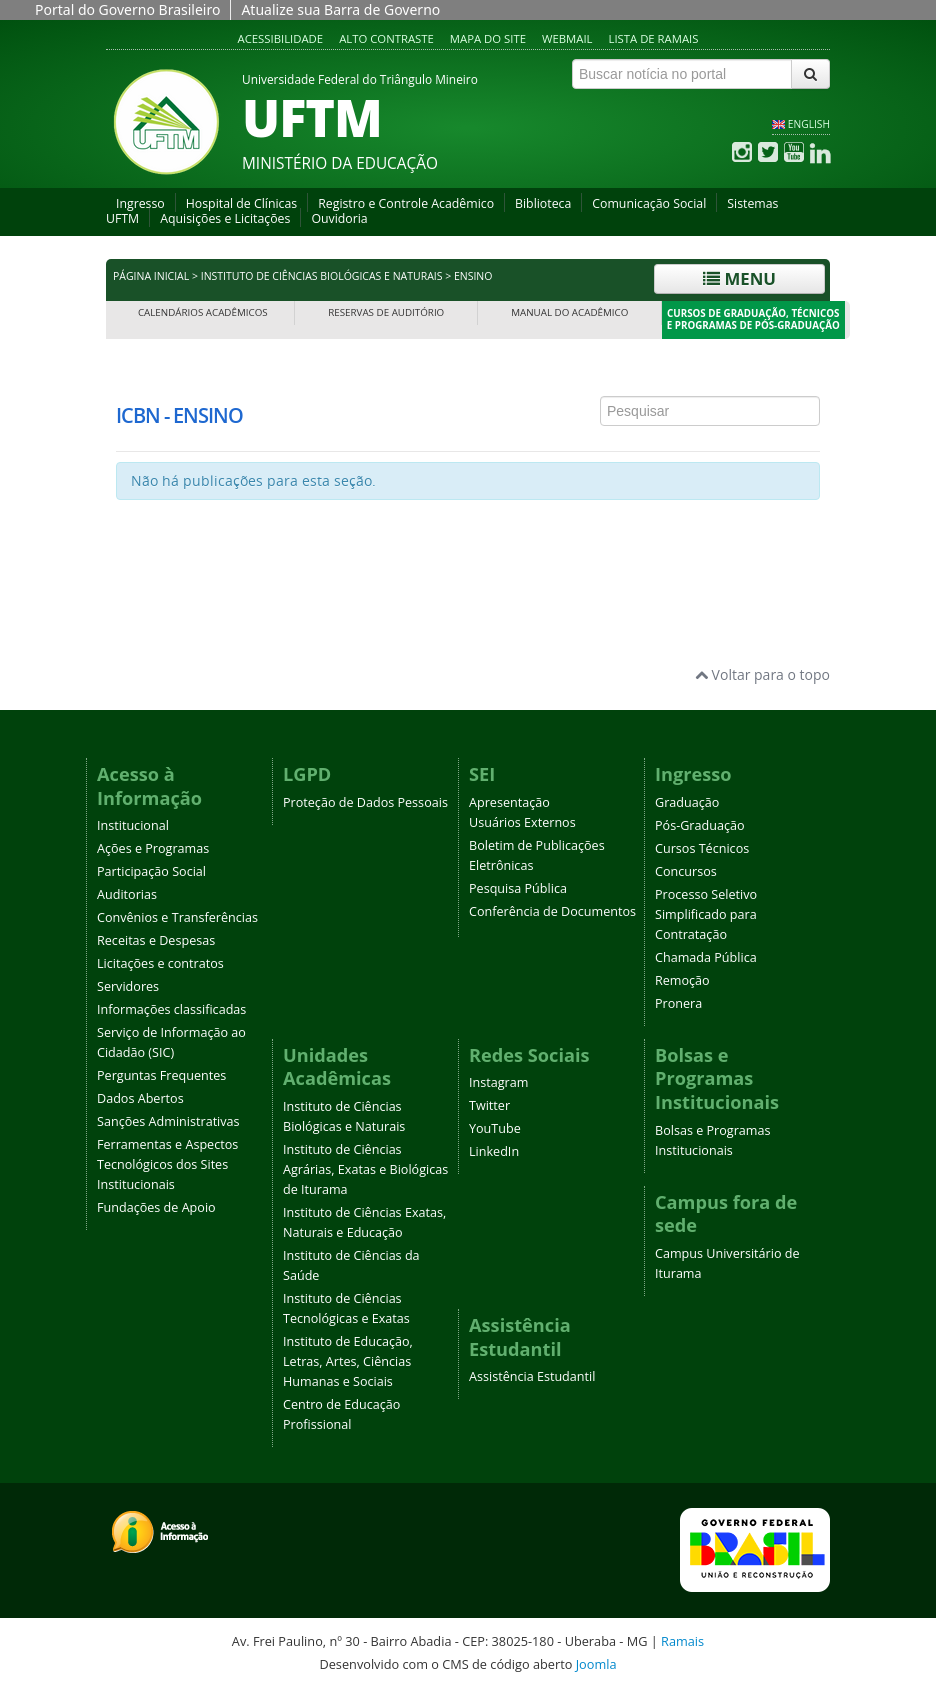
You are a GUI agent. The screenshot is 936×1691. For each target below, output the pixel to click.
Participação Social (151, 871)
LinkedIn (494, 1151)
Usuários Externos (522, 822)
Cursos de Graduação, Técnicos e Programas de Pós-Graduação (753, 319)
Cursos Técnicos (702, 848)
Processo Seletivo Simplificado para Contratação (706, 914)
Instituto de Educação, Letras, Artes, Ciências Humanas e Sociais (348, 1361)
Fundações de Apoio (156, 1207)
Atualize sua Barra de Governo (340, 9)
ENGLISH (809, 124)
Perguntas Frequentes (161, 1075)
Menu (739, 278)
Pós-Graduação (700, 825)
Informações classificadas (171, 1009)
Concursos (686, 871)
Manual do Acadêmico (569, 312)
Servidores (128, 986)
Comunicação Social (649, 203)
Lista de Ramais (654, 38)
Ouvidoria (339, 218)
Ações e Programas (153, 848)
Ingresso (140, 203)
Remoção (682, 980)
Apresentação (509, 802)
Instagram (498, 1082)
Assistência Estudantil (532, 1376)
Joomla (596, 1664)
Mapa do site (488, 38)
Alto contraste (386, 38)
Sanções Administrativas (168, 1121)
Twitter (489, 1105)
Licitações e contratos (160, 963)
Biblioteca (543, 203)
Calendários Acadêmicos (203, 312)
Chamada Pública (706, 957)
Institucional (133, 825)
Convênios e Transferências (177, 917)
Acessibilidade (281, 38)
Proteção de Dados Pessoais (365, 802)
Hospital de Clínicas (241, 203)
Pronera (678, 1003)
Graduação (687, 802)
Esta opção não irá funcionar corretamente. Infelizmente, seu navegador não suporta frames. (468, 461)
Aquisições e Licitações (225, 218)
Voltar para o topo (762, 674)
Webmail (567, 38)
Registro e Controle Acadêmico (406, 203)
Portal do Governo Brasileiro (127, 9)
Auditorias (127, 894)
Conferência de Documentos (552, 911)
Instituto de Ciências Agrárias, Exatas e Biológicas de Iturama (365, 1169)
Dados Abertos (140, 1098)
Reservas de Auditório (386, 312)
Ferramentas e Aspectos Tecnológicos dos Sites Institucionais (167, 1164)
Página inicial (151, 276)
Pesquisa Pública (518, 888)
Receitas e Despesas (156, 940)
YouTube (495, 1128)
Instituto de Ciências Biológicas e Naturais (322, 276)
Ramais (682, 1641)
